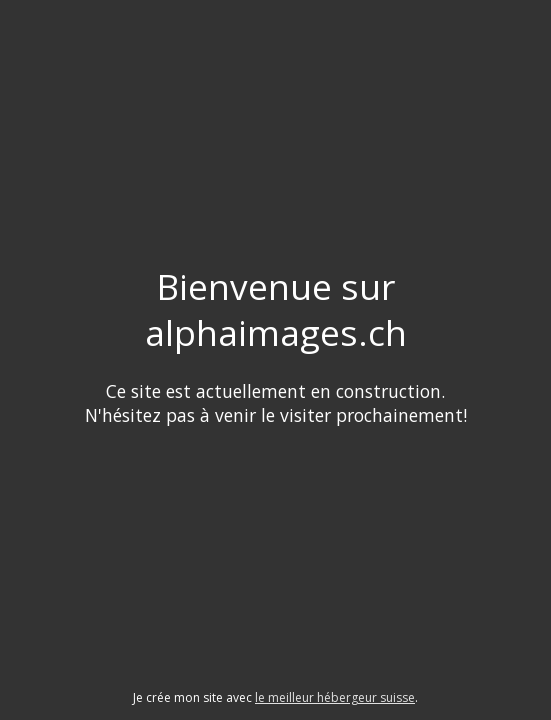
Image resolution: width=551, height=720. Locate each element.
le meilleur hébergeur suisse (335, 697)
